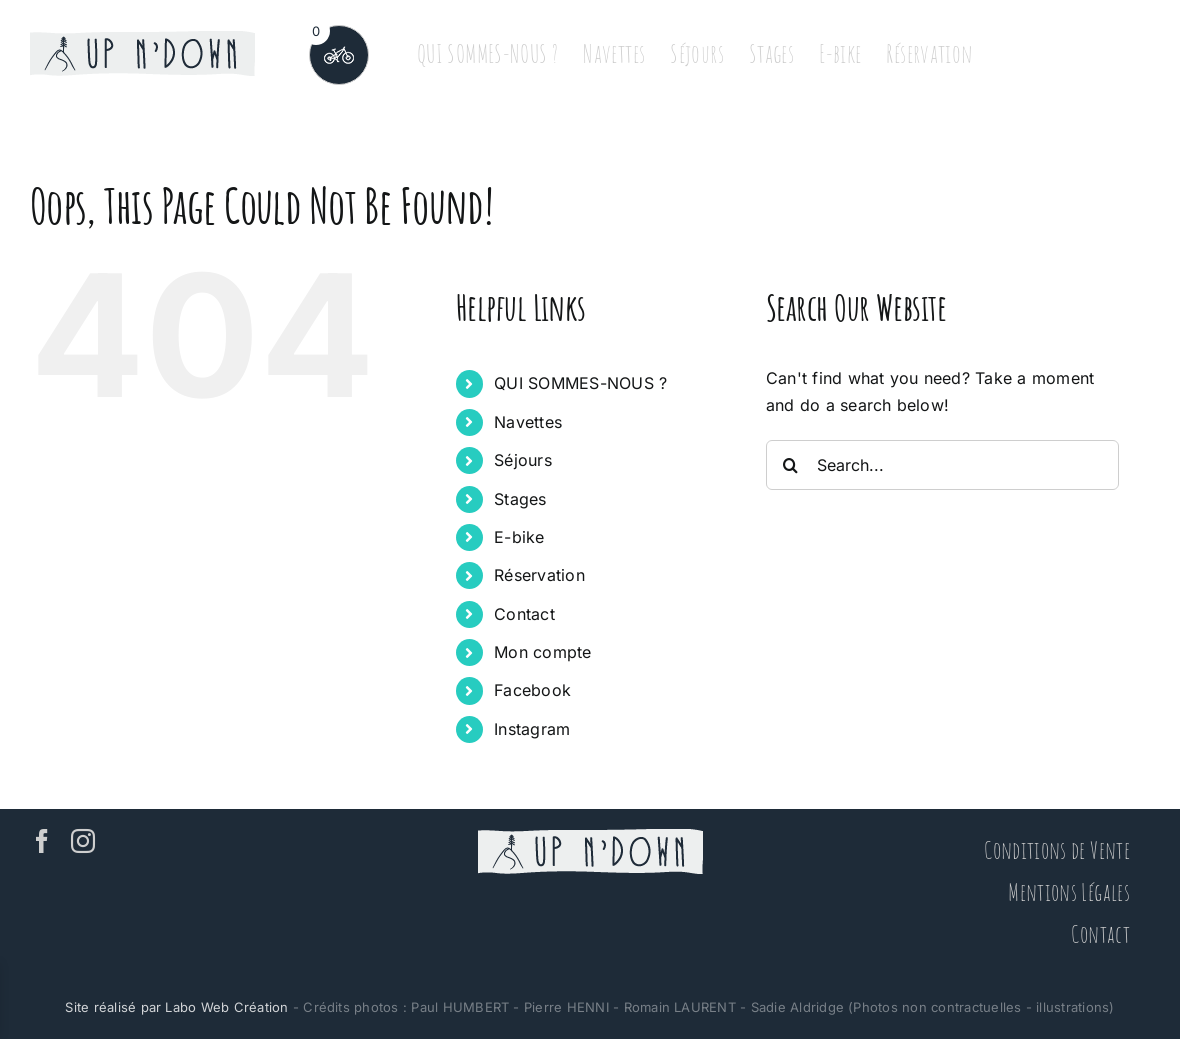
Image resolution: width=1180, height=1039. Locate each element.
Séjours (523, 460)
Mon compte (542, 652)
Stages (520, 499)
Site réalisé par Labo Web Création (176, 1007)
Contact (524, 614)
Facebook (532, 690)
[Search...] (942, 465)
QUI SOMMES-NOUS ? (580, 383)
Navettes (528, 422)
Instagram (532, 729)
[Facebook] (42, 841)
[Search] (791, 465)
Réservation (539, 575)
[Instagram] (83, 841)
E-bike (519, 537)
